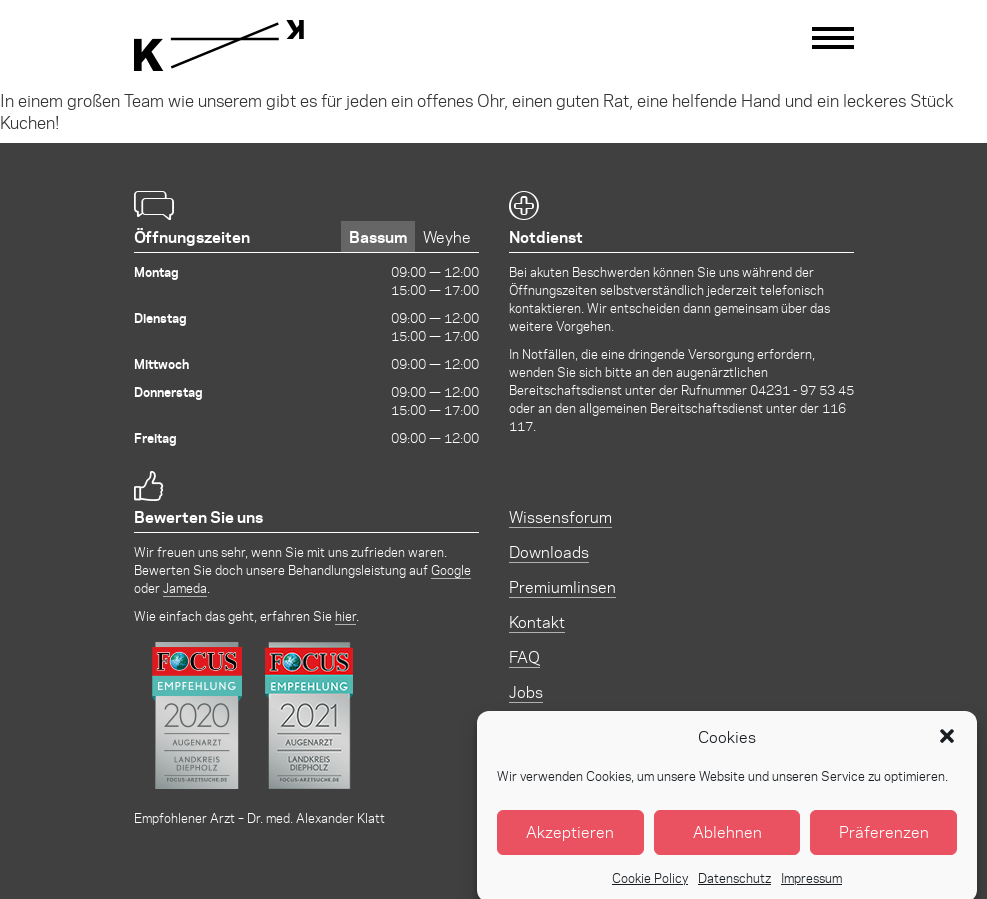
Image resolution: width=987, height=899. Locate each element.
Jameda (185, 587)
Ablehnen (727, 842)
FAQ (524, 656)
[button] (947, 747)
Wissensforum (560, 516)
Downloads (549, 551)
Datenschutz (734, 887)
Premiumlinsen (562, 586)
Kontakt (537, 621)
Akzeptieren (570, 842)
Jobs (526, 691)
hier (345, 615)
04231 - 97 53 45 (802, 389)
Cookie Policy (650, 887)
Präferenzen (884, 842)
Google (451, 569)
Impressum (811, 887)
